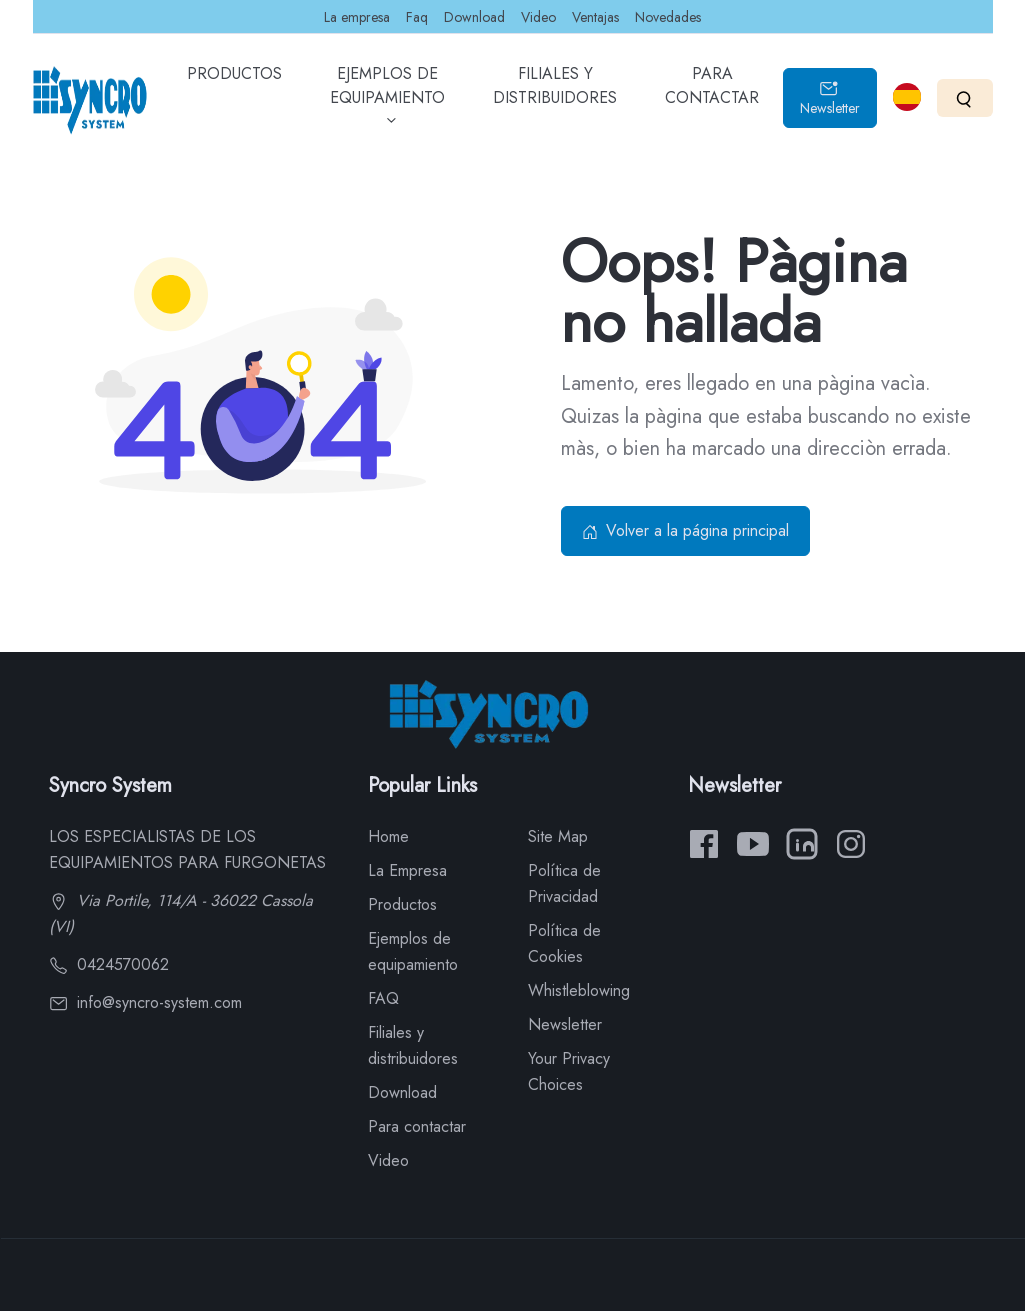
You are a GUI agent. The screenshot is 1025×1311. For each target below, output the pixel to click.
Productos (402, 904)
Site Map (558, 836)
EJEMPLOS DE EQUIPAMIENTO (387, 104)
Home (388, 836)
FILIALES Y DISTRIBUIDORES (555, 100)
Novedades (668, 17)
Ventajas (595, 17)
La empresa (357, 17)
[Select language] (907, 97)
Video (538, 17)
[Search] (964, 97)
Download (474, 17)
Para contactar (417, 1126)
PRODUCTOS (234, 88)
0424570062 (109, 964)
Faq (417, 17)
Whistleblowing (579, 990)
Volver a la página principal (685, 530)
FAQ (383, 998)
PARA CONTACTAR (712, 100)
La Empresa (407, 870)
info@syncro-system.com (145, 1002)
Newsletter (830, 98)
